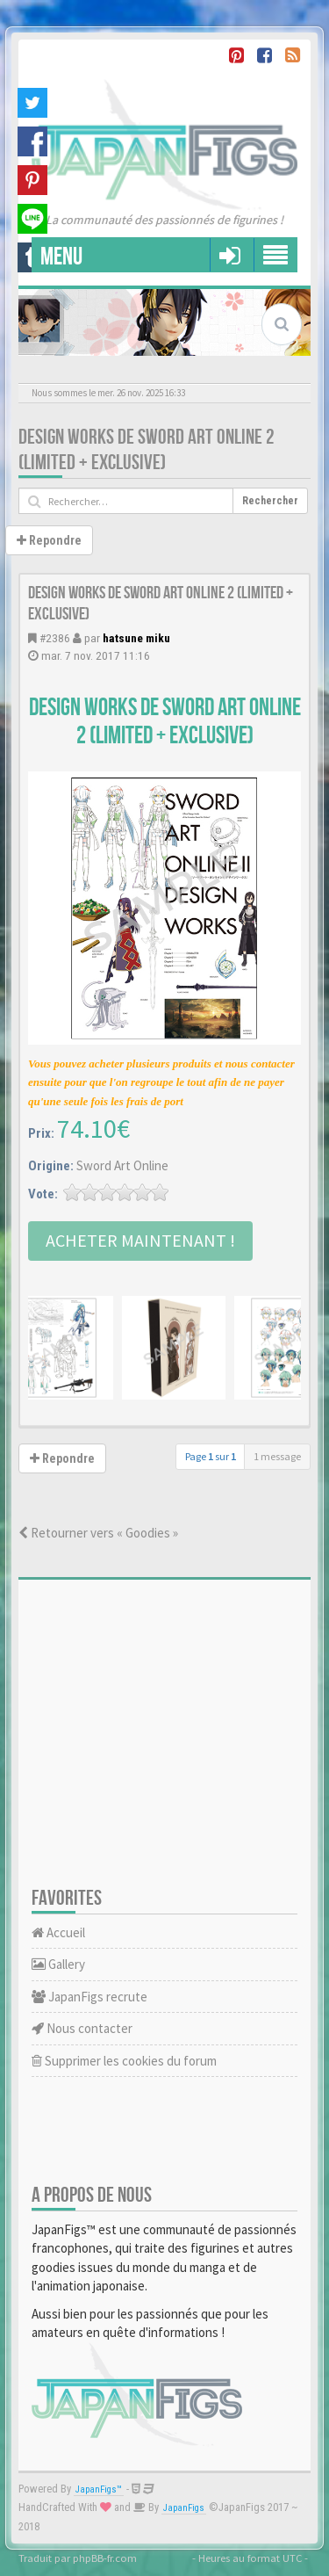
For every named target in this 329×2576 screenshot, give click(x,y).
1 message (277, 1456)
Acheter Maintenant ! (140, 1240)
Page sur (210, 1456)
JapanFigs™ (98, 2489)
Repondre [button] (49, 540)
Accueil (58, 1932)
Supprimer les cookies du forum (124, 2060)
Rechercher (270, 501)
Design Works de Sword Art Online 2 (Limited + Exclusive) (146, 449)
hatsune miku (136, 638)
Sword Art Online (122, 1165)
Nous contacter (82, 2028)
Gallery (58, 1964)
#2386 (54, 638)
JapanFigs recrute (89, 1996)
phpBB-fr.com (105, 2558)
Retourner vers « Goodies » (98, 1532)
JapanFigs (183, 2508)
